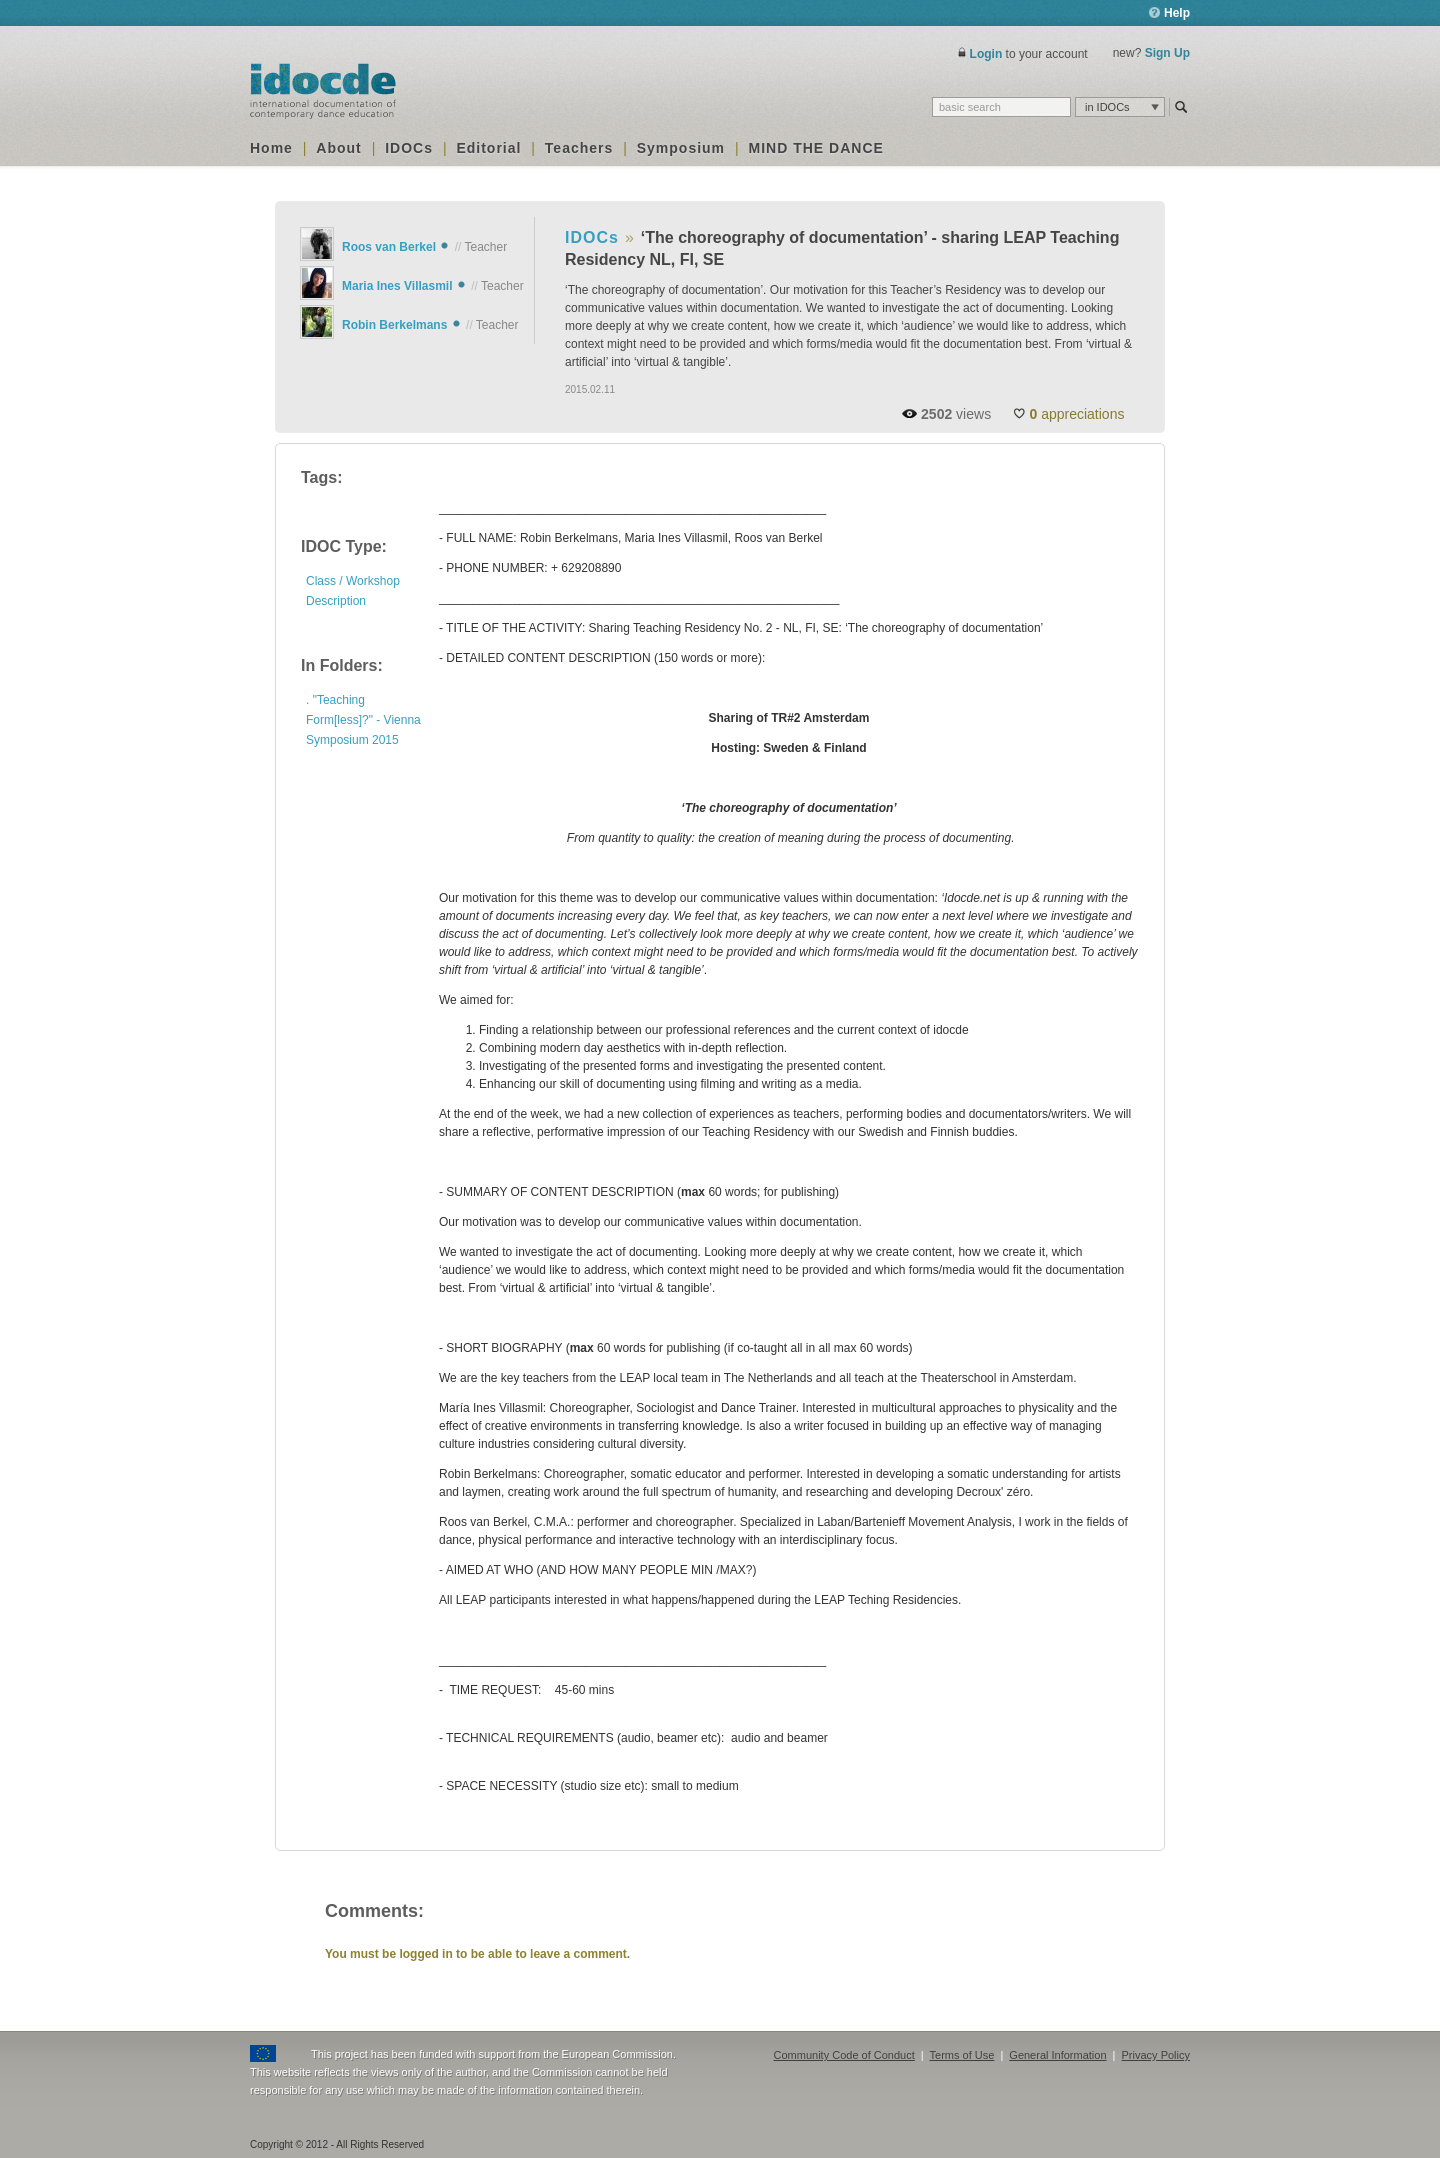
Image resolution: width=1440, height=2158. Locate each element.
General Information (1057, 2055)
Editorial (488, 148)
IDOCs (409, 148)
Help (1169, 13)
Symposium (681, 148)
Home (271, 148)
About (338, 148)
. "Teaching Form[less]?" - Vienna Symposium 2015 (363, 720)
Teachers (579, 148)
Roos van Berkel (389, 247)
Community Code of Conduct (844, 2055)
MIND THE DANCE (816, 148)
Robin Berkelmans (394, 325)
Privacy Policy (1156, 2055)
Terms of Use (962, 2055)
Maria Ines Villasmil (397, 286)
